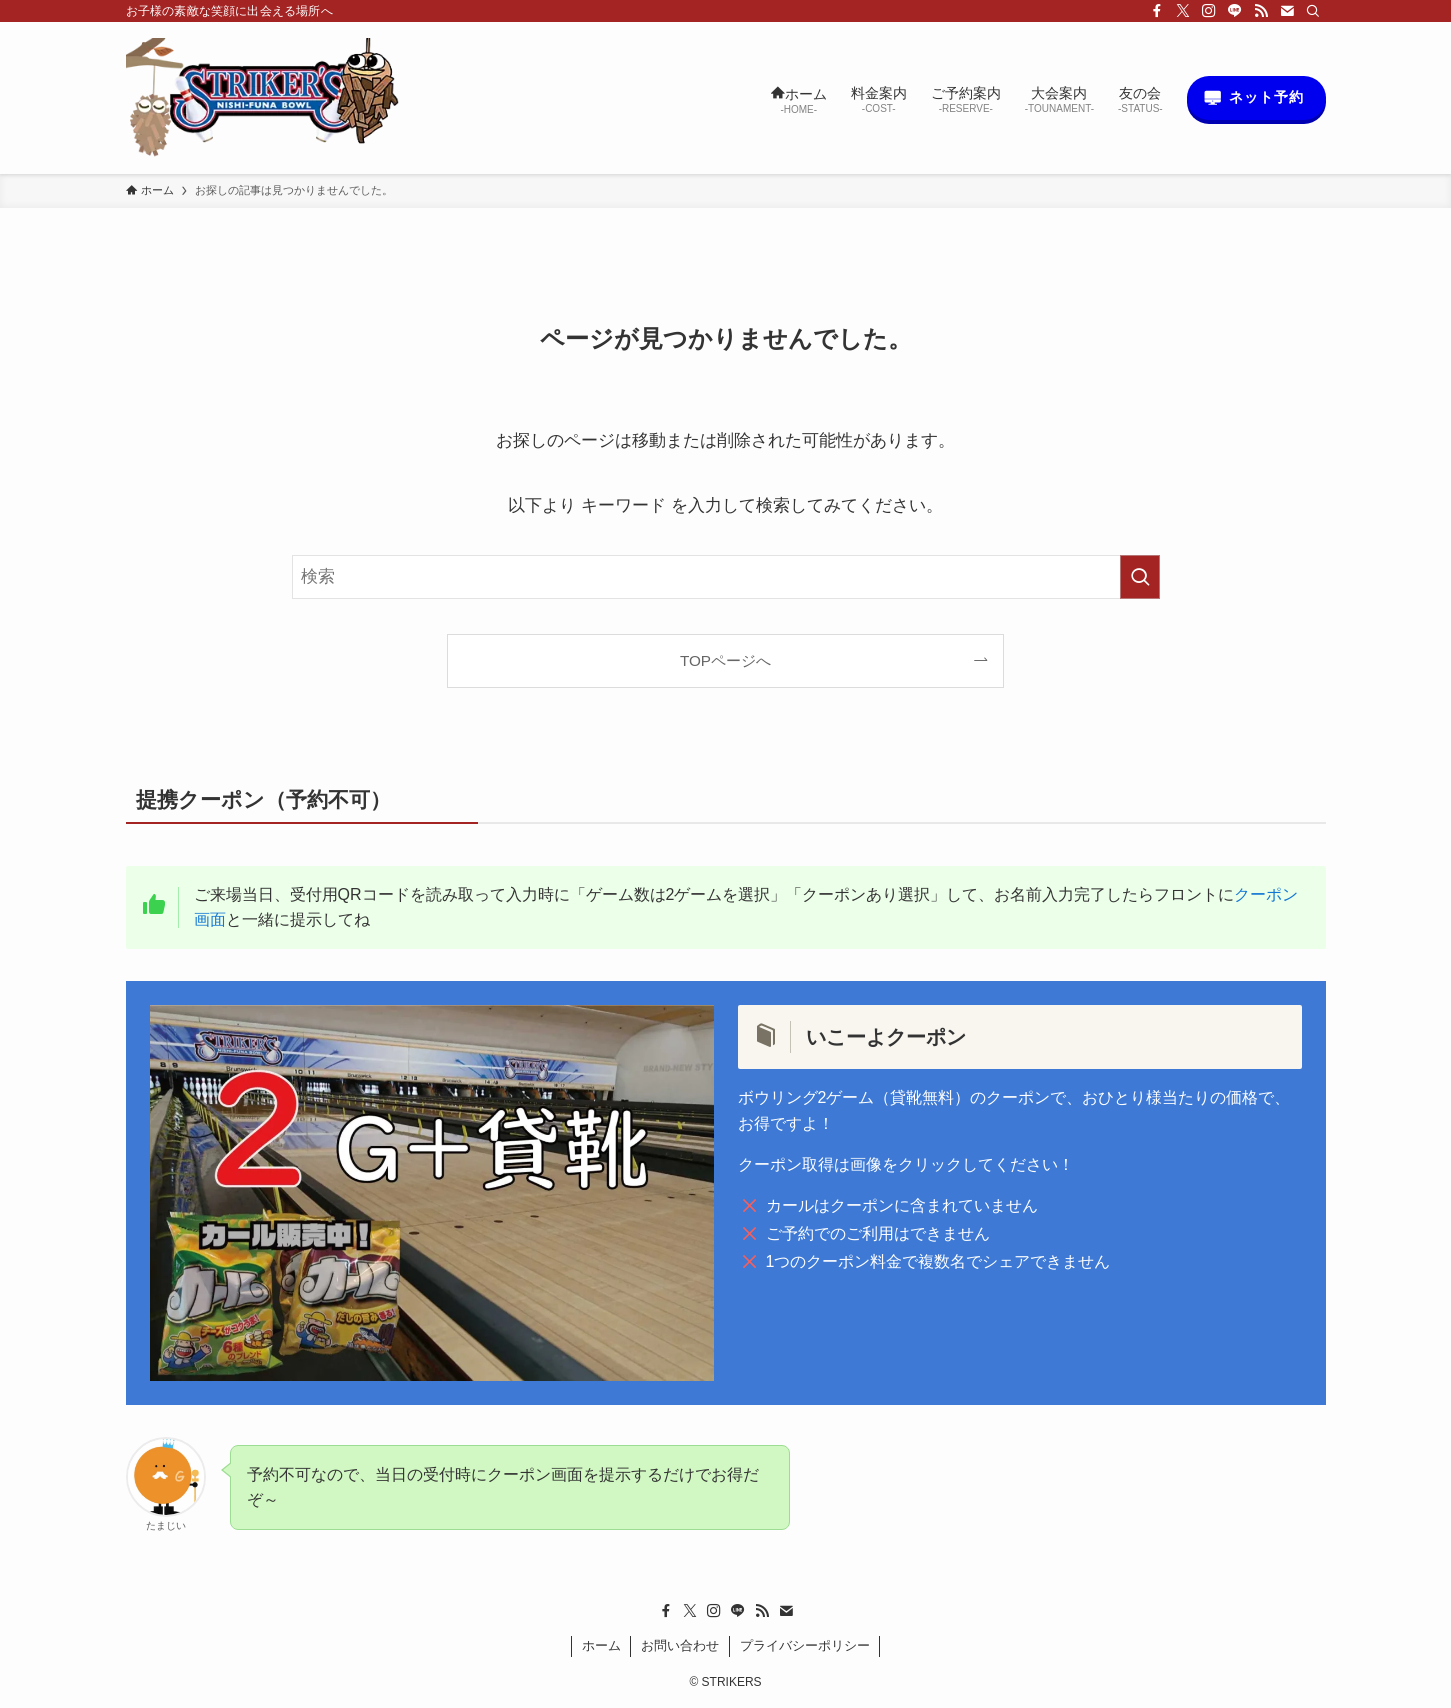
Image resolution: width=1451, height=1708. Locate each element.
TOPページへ (725, 660)
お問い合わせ (680, 1645)
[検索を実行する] (1140, 577)
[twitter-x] (1183, 11)
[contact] (1287, 11)
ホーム (601, 1645)
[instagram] (1209, 11)
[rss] (1261, 11)
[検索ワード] (726, 577)
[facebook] (1157, 11)
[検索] (1313, 11)
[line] (1235, 11)
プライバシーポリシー (805, 1645)
